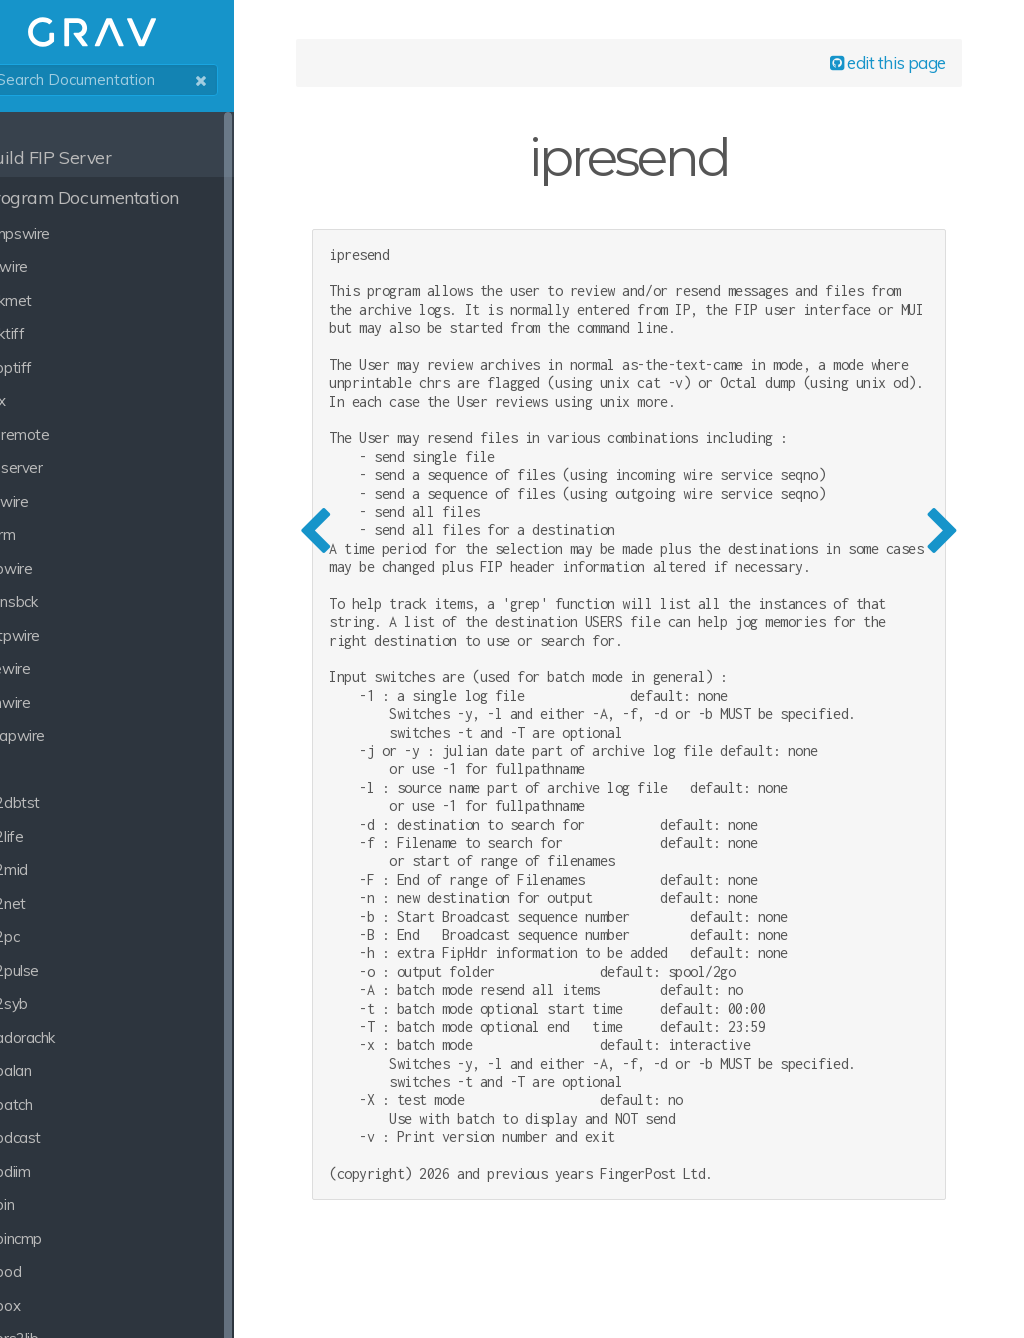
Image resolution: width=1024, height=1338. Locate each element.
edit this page (870, 71)
